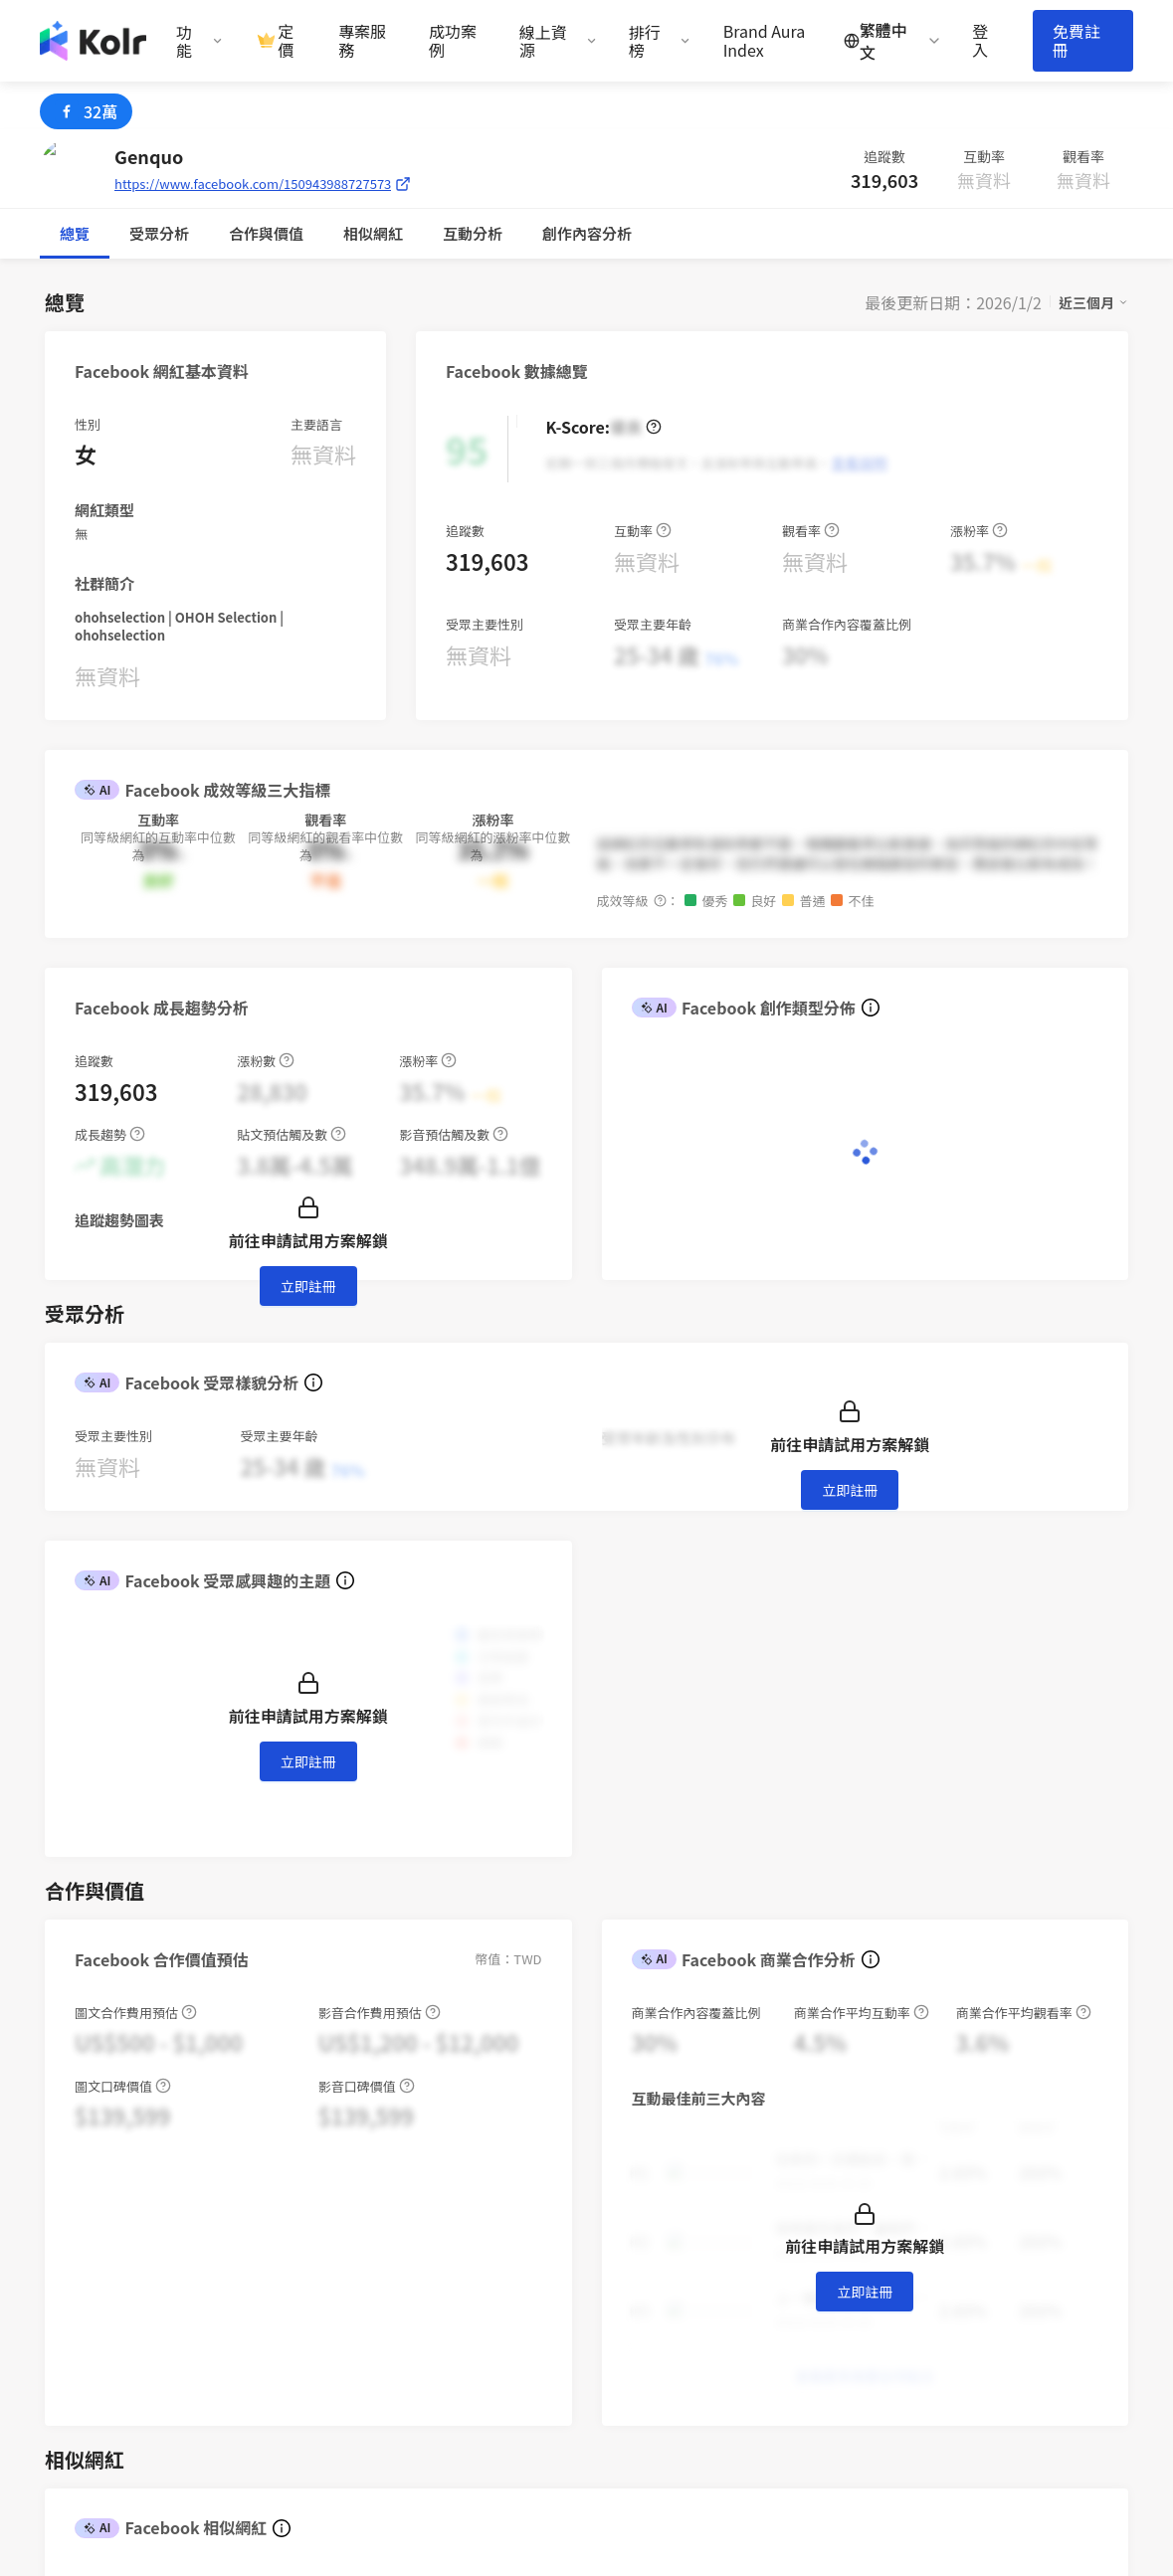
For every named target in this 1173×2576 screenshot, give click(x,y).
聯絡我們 (632, 2347)
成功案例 (453, 41)
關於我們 (900, 2210)
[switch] (717, 1798)
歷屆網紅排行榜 (788, 2402)
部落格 (758, 2238)
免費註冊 (1076, 40)
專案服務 (362, 41)
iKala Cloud (1044, 2210)
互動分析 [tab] (273, 233)
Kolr (1019, 2265)
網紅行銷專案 (646, 2210)
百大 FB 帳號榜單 (793, 2347)
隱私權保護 (639, 2319)
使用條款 (632, 2293)
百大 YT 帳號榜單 (792, 2374)
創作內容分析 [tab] (388, 233)
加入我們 (900, 2293)
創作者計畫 (639, 2265)
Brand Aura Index (764, 41)
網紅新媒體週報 (788, 2293)
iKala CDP (1039, 2238)
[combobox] (138, 1798)
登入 (980, 41)
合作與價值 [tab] (166, 233)
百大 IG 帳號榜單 (791, 2319)
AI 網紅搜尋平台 (655, 2238)
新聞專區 (900, 2238)
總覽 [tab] (75, 233)
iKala (286, 2513)
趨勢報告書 (773, 2210)
